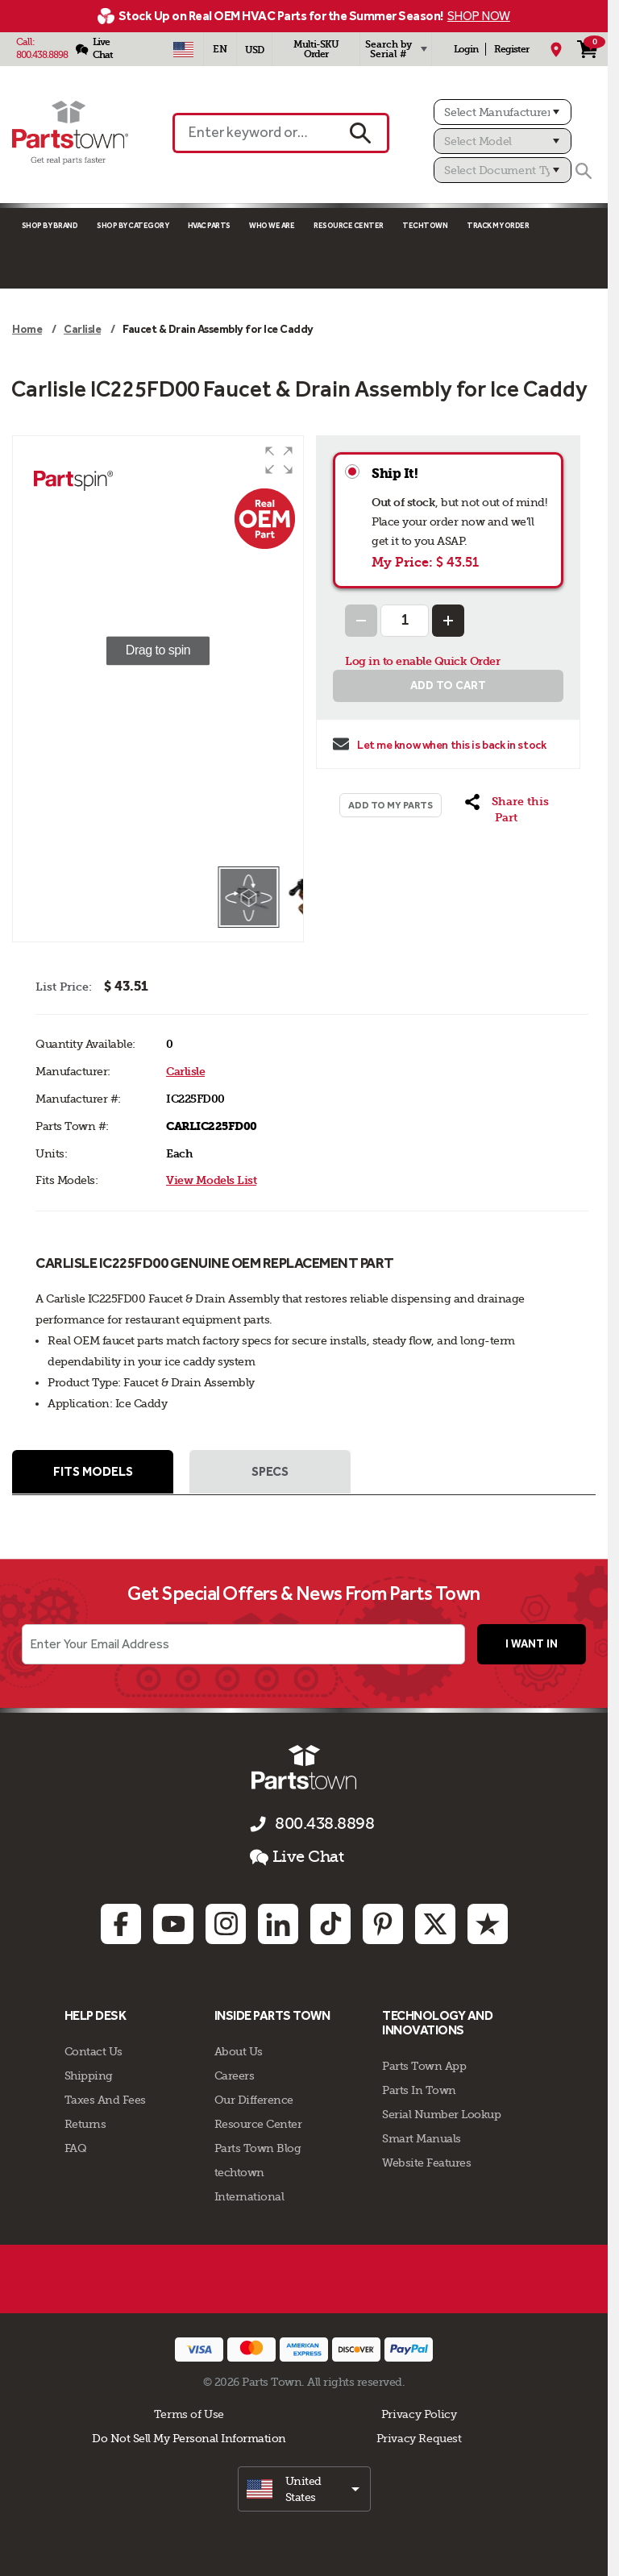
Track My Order (498, 225)
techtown (239, 2172)
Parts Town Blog (257, 2148)
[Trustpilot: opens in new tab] (487, 1925)
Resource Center (349, 225)
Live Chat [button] (297, 1858)
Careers (234, 2075)
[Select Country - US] (183, 49)
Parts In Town (419, 2090)
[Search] (583, 171)
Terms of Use (189, 2414)
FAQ (75, 2148)
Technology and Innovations (437, 2023)
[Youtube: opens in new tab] (173, 1925)
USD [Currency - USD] (254, 50)
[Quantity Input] (404, 621)
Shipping (88, 2075)
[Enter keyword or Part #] (252, 133)
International (249, 2196)
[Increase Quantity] (448, 621)
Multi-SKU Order (316, 49)
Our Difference (253, 2099)
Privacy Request (419, 2438)
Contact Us (93, 2051)
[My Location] (556, 49)
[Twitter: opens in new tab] (435, 1925)
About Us (238, 2051)
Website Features (426, 2162)
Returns (85, 2123)
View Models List (211, 1180)
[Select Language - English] (220, 49)
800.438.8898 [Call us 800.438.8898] (324, 1824)
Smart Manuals (421, 2138)
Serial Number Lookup (441, 2114)
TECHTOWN (424, 225)
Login (466, 49)
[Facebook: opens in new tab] (121, 1925)
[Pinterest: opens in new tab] (383, 1925)
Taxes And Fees (105, 2099)
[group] (158, 650)
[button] (279, 460)
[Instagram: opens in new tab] (226, 1925)
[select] (304, 2489)
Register (511, 49)
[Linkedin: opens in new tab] (278, 1925)
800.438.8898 (42, 54)
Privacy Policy (419, 2414)
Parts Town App (424, 2065)
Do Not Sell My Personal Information (189, 2438)
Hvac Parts (209, 225)
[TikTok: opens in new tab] (330, 1925)
